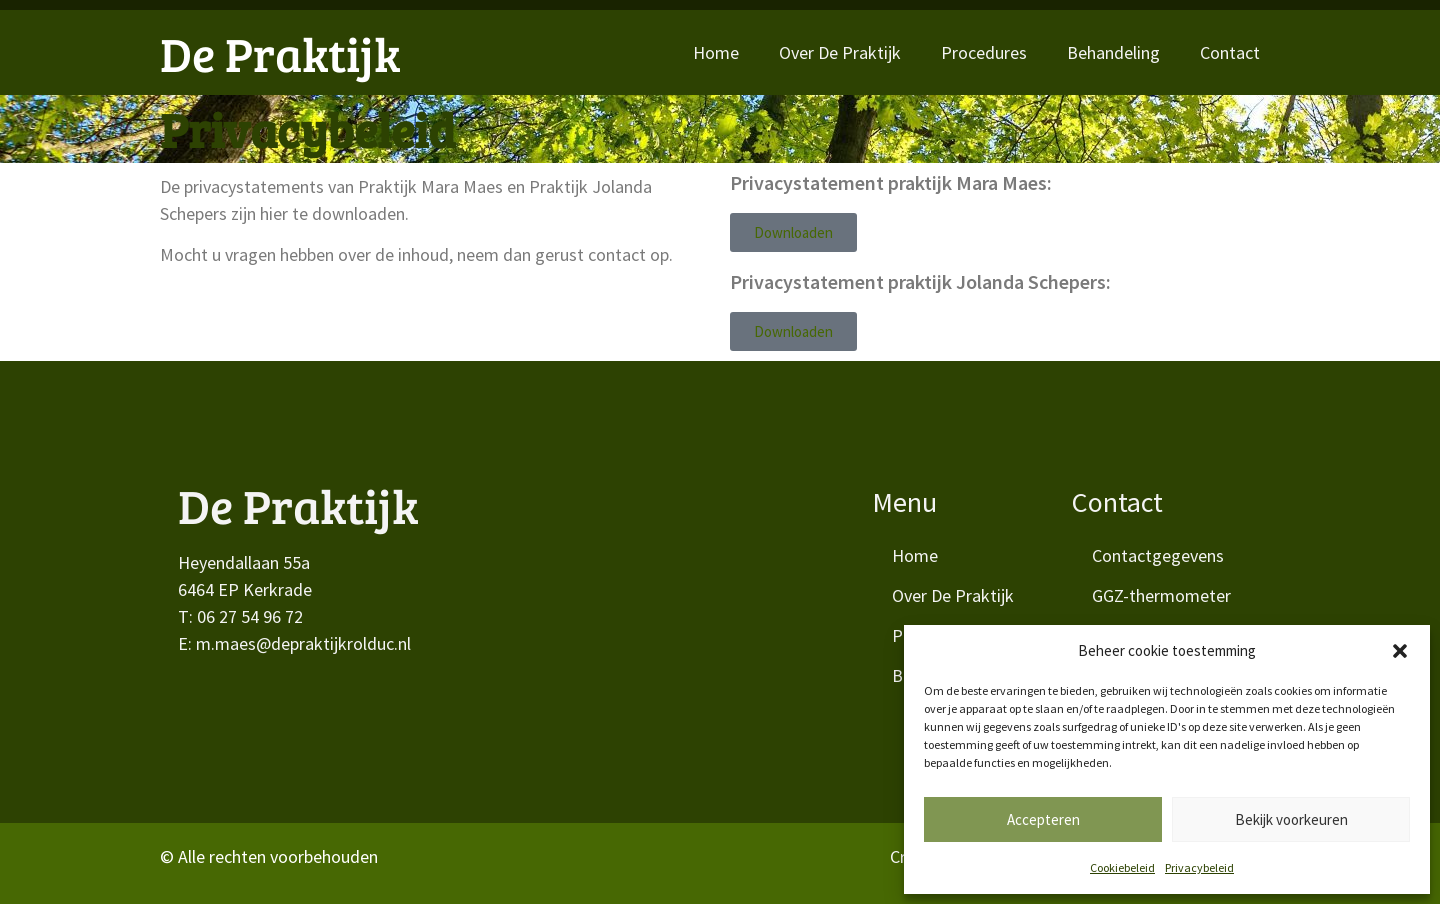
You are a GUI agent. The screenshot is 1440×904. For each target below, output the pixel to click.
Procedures (984, 52)
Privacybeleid (1199, 867)
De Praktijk (280, 52)
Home (716, 52)
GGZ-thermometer (1161, 595)
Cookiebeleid (1122, 867)
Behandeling (1113, 52)
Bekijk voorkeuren (1291, 819)
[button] (1400, 651)
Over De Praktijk (840, 52)
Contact (1230, 52)
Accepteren (1043, 819)
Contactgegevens (1158, 555)
